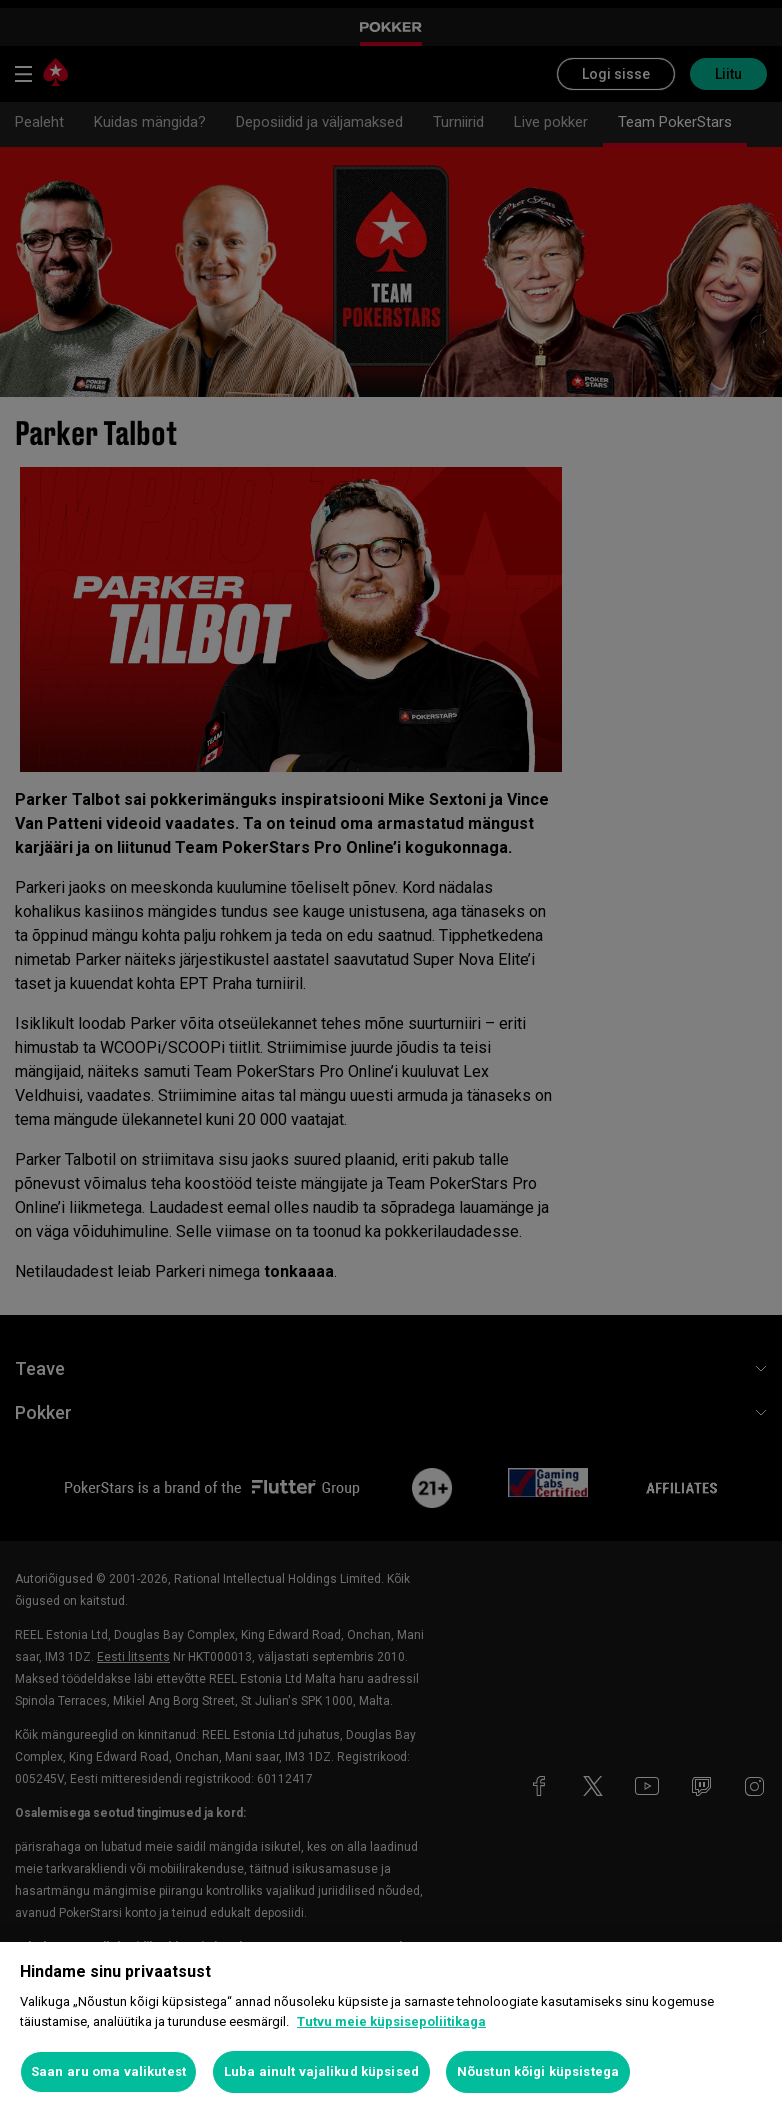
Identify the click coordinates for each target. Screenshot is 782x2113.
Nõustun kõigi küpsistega (538, 2071)
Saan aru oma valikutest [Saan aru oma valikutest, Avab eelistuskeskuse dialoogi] (108, 2071)
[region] (391, 2027)
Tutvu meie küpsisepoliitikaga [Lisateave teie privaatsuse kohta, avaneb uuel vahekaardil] (391, 2021)
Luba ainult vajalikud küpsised (321, 2071)
